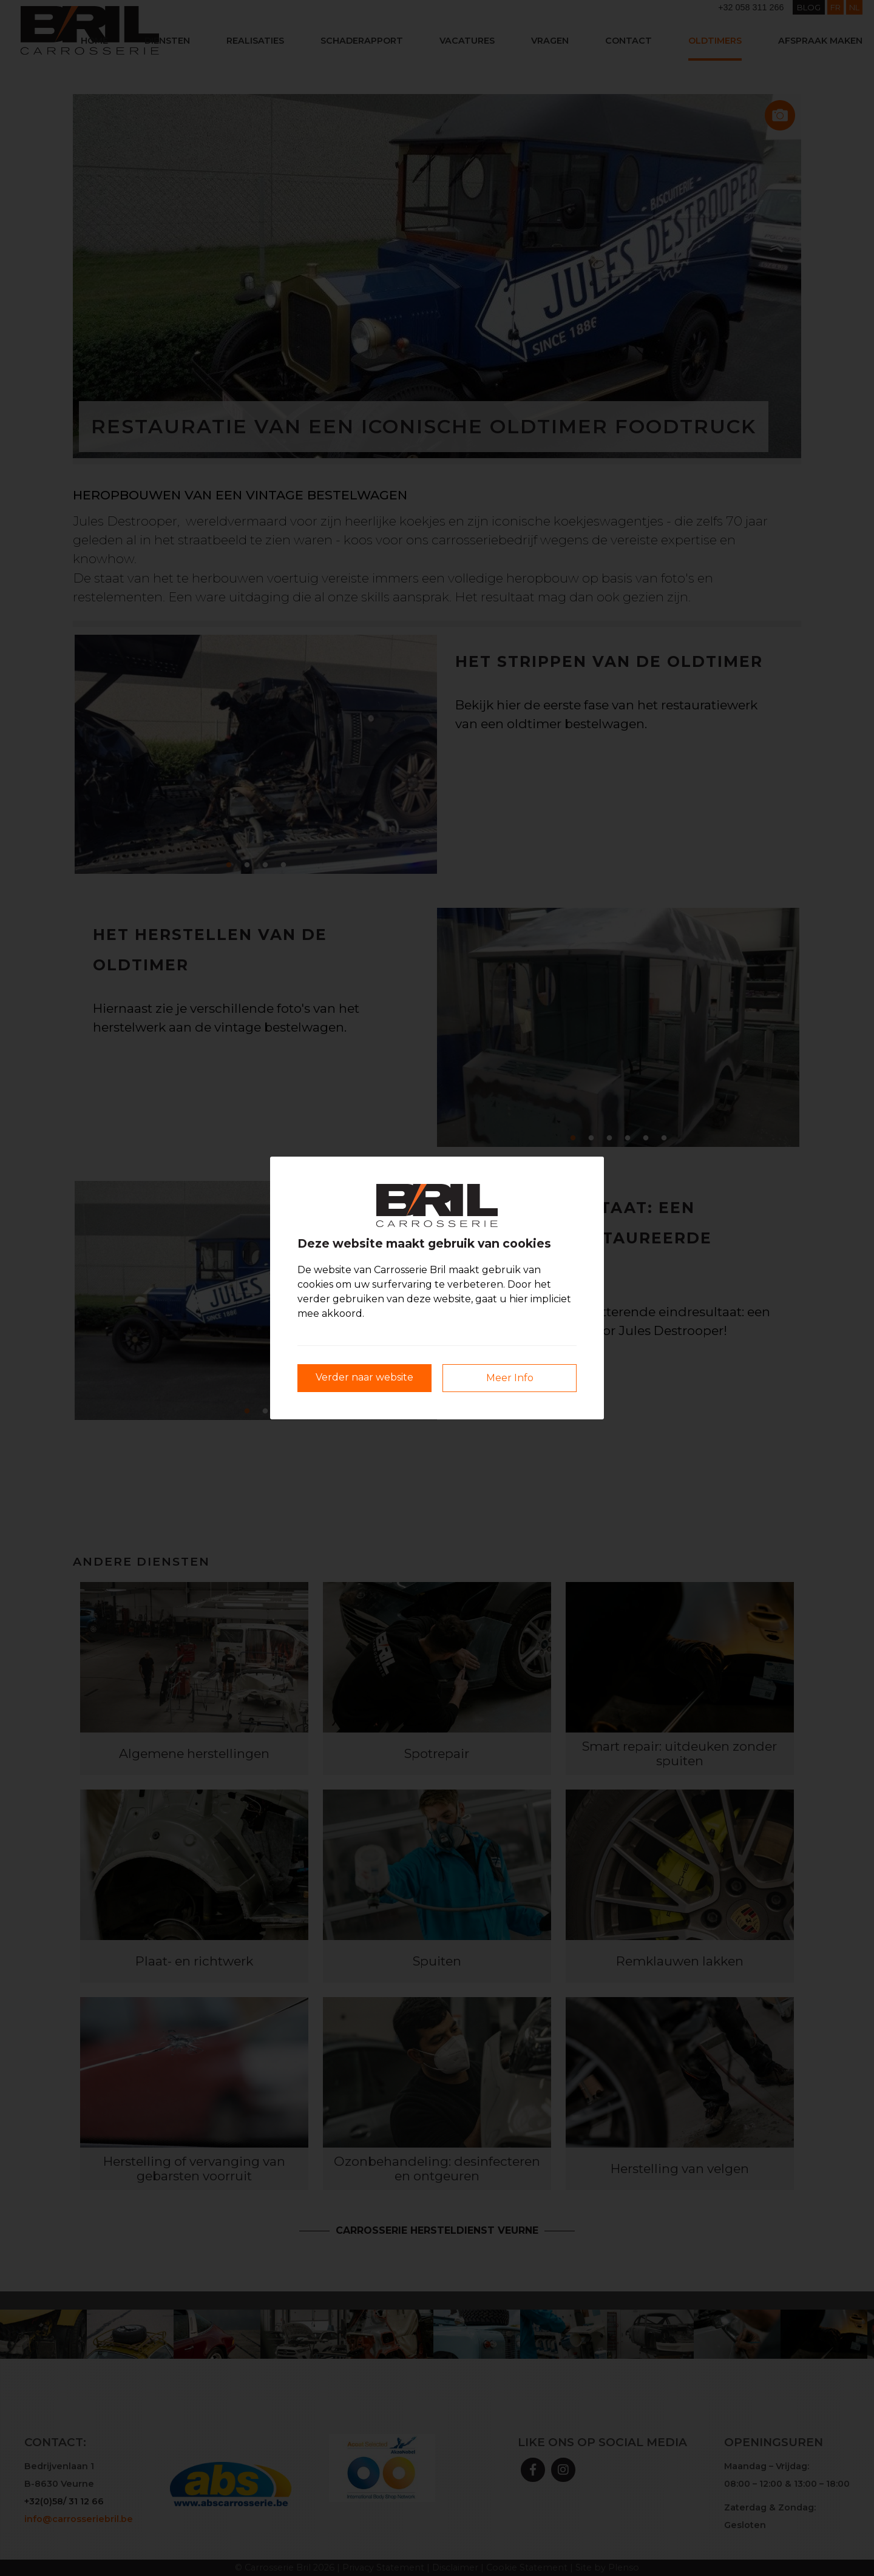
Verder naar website (364, 1377)
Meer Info (510, 1378)
